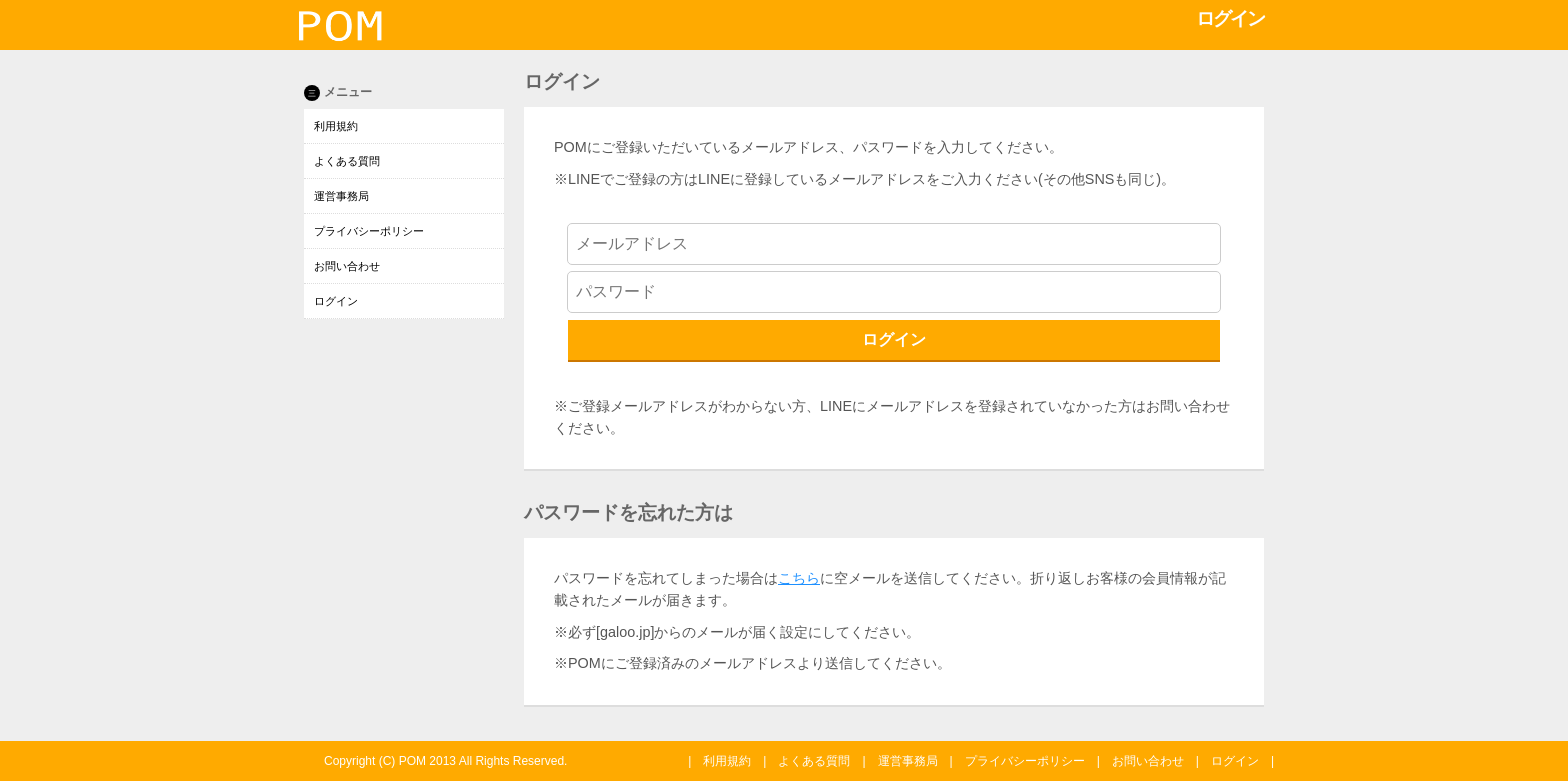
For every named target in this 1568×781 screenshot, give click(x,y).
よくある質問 (347, 161)
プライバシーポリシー (369, 231)
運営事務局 (341, 196)
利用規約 (336, 126)
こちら (799, 578)
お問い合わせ (347, 266)
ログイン (336, 301)
